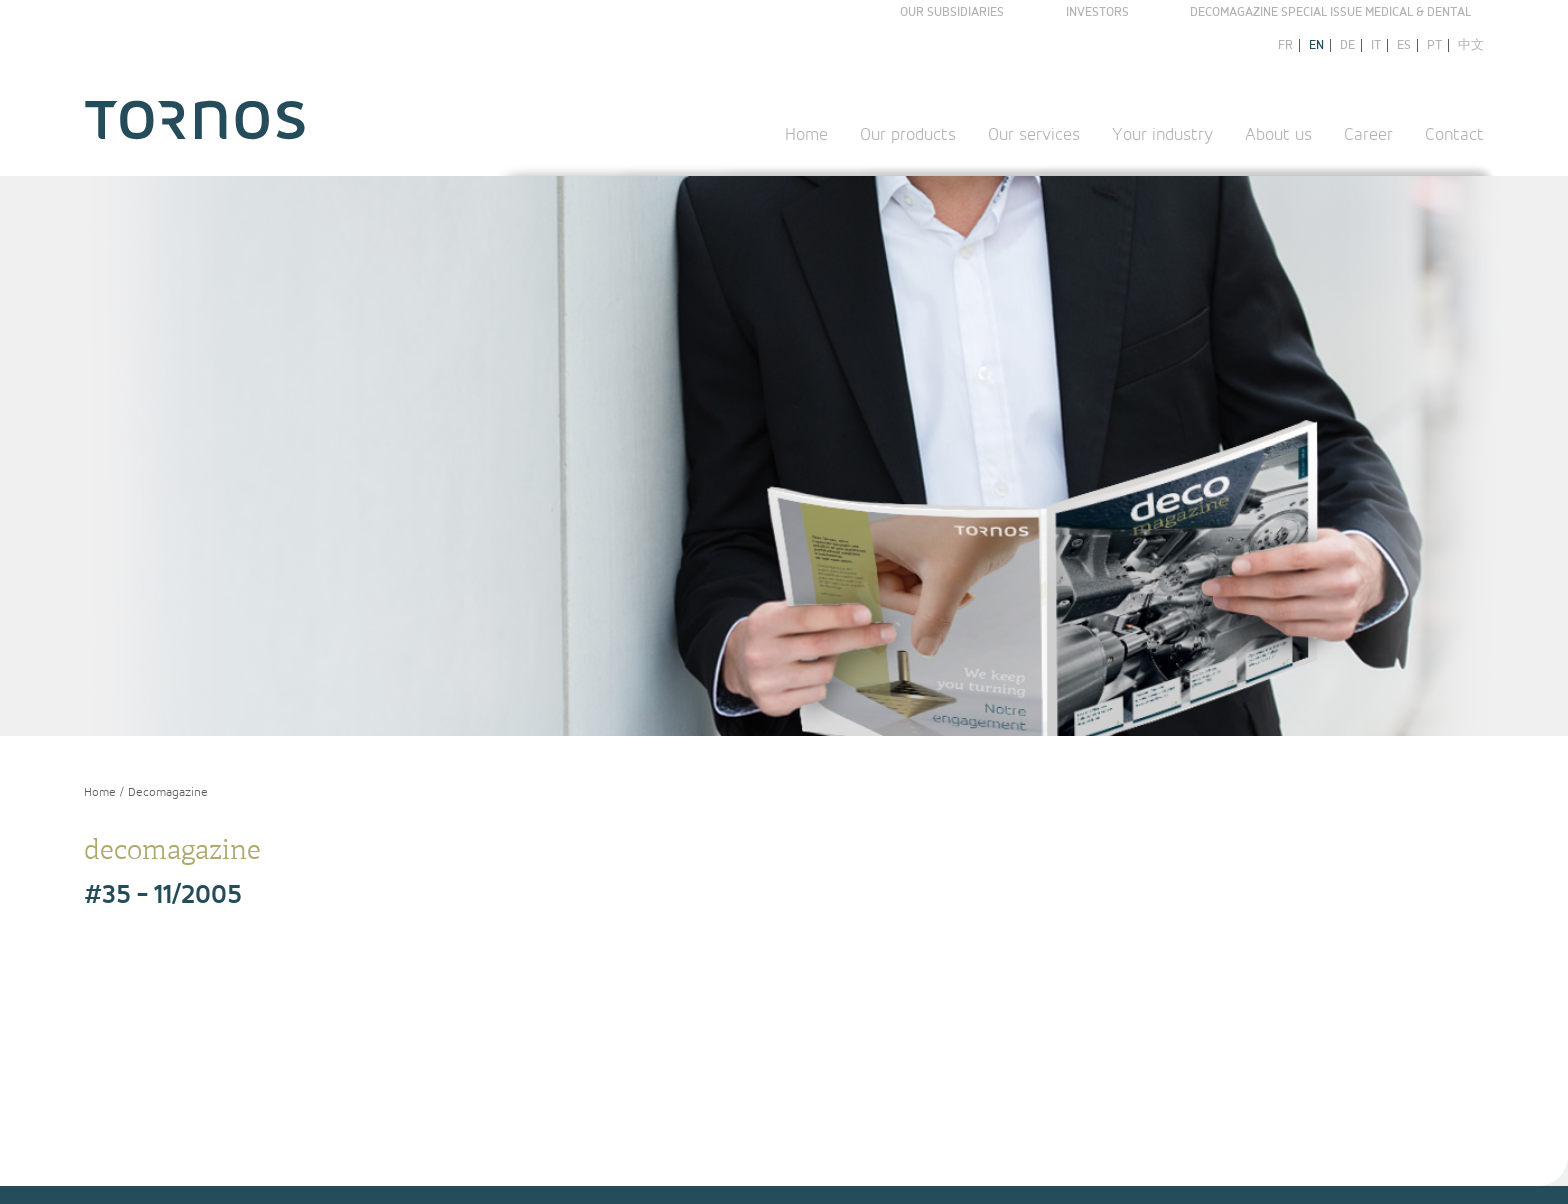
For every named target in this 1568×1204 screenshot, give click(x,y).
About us (1278, 135)
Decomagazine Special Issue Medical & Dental (1330, 12)
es (1404, 45)
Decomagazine (168, 792)
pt (1434, 45)
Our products (908, 135)
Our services (1034, 135)
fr (1285, 45)
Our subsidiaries (952, 12)
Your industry (1162, 135)
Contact (1454, 135)
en (1316, 45)
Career (1368, 135)
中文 (1471, 45)
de (1347, 45)
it (1376, 45)
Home (806, 135)
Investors (1097, 12)
